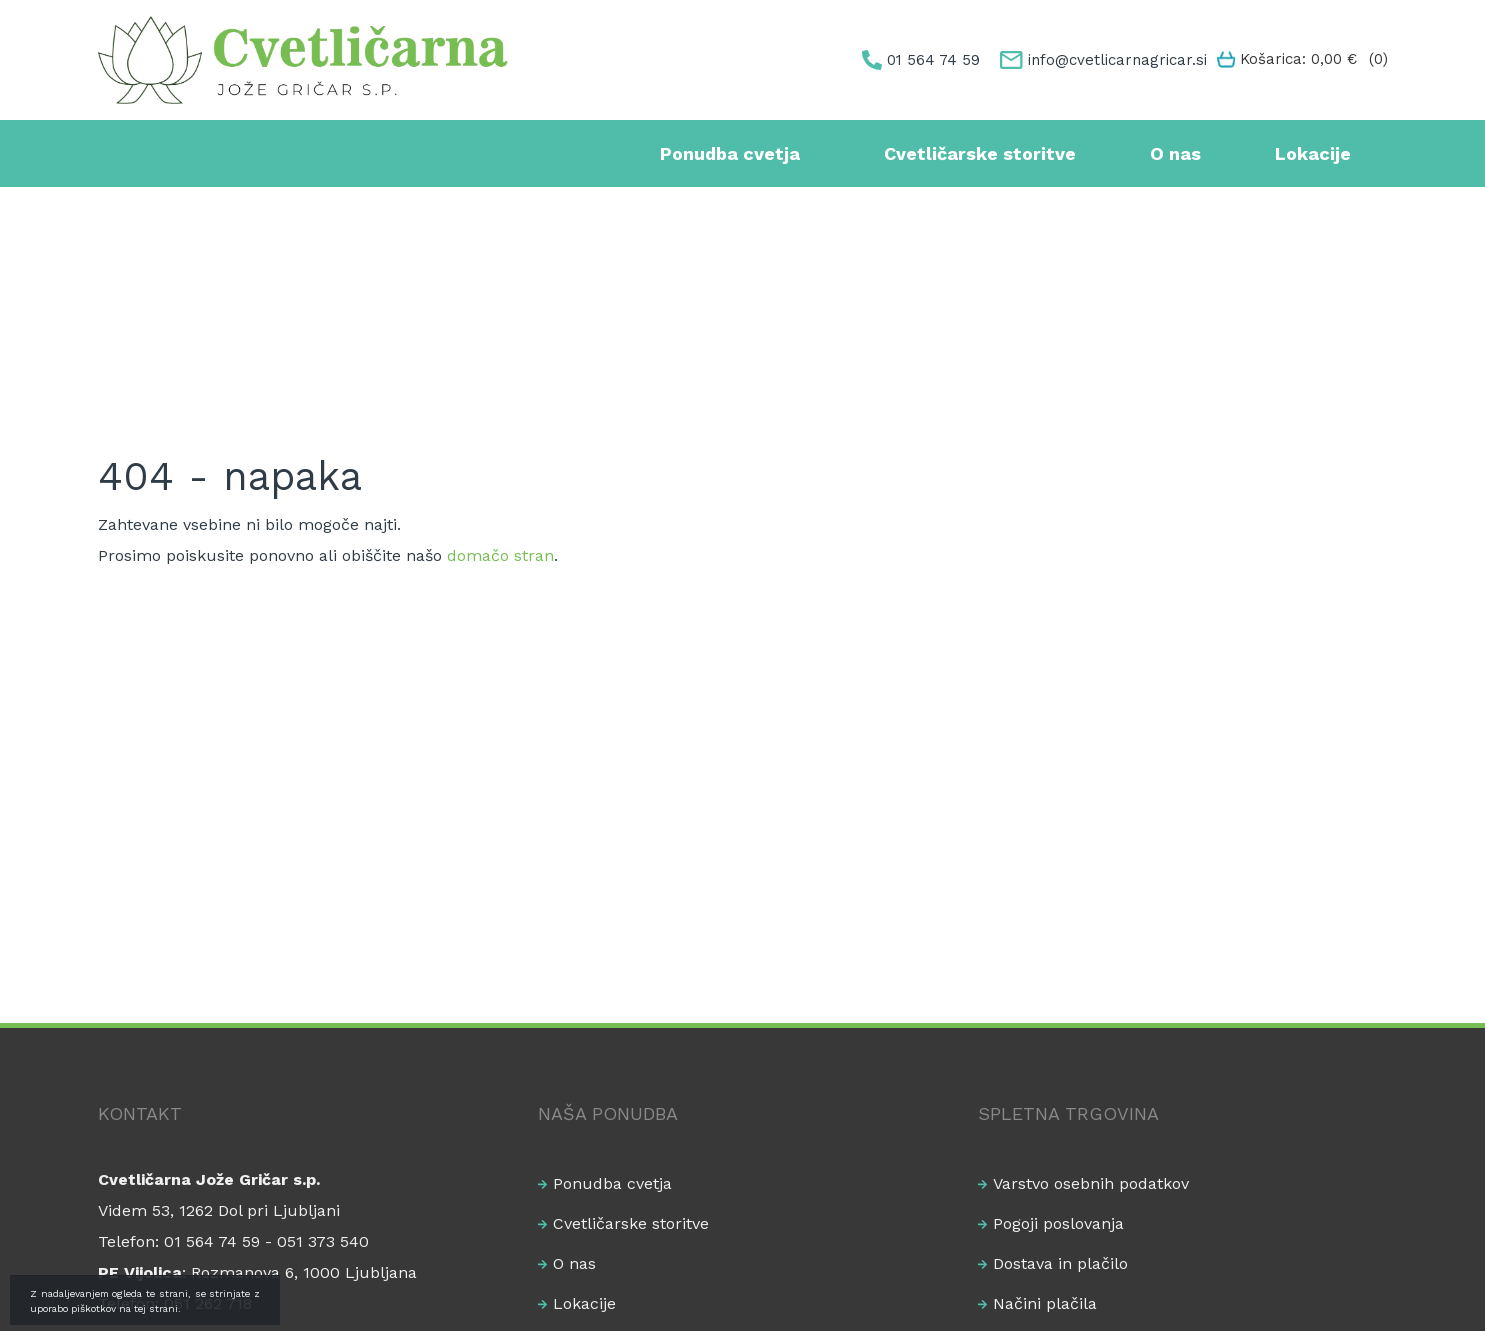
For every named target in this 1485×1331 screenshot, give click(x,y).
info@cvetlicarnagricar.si (1117, 60)
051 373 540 (323, 1241)
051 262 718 (208, 1303)
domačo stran (500, 555)
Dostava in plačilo (1060, 1263)
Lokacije (1313, 153)
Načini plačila (1045, 1303)
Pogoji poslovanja (1058, 1223)
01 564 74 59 (933, 60)
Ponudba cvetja (730, 153)
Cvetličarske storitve (980, 153)
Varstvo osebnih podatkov (1091, 1183)
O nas (1175, 153)
